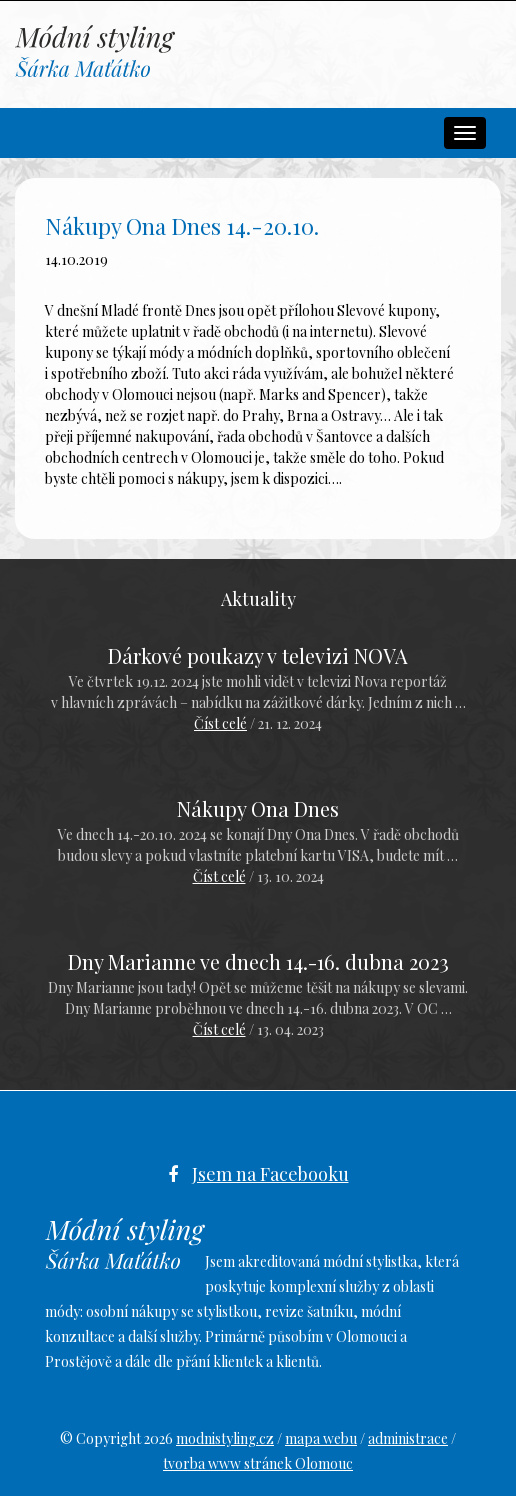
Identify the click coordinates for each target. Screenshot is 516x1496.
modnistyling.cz (225, 1438)
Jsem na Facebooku (270, 1174)
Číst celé (220, 723)
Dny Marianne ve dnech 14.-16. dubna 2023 (258, 961)
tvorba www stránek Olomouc (258, 1463)
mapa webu (321, 1438)
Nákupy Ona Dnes (258, 808)
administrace (408, 1438)
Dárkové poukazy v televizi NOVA (258, 655)
